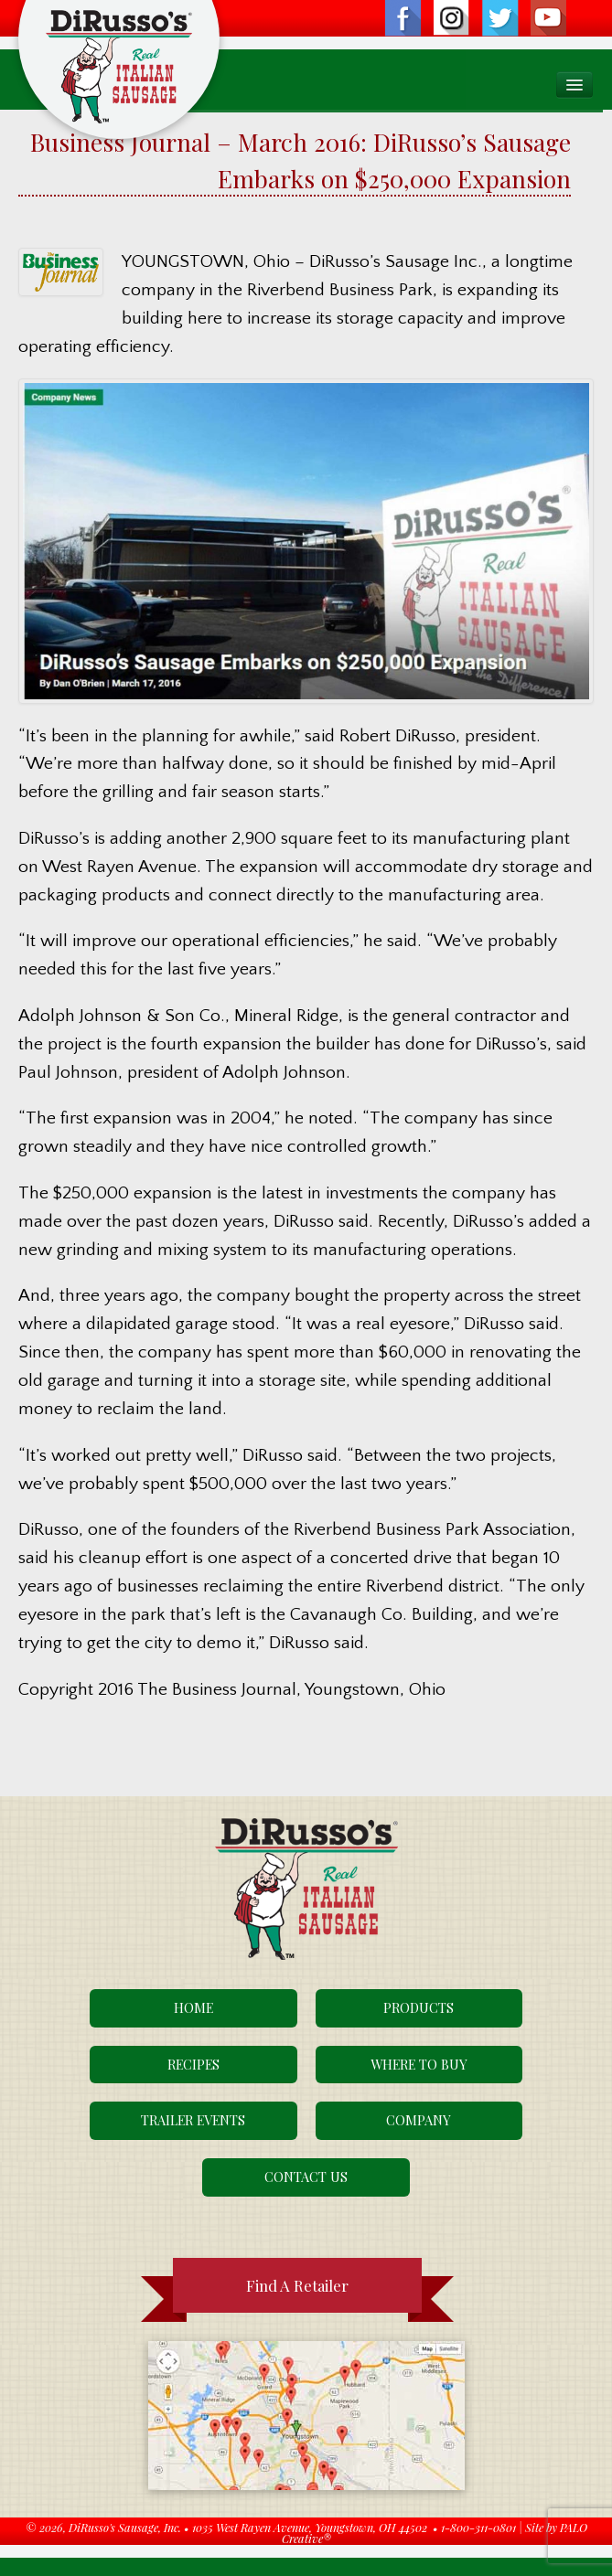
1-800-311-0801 (478, 2527)
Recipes (193, 2064)
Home (193, 2007)
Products (418, 2007)
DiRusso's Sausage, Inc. (125, 2527)
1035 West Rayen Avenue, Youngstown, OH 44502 (309, 2527)
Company (418, 2120)
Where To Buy (418, 2064)
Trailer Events (193, 2120)
